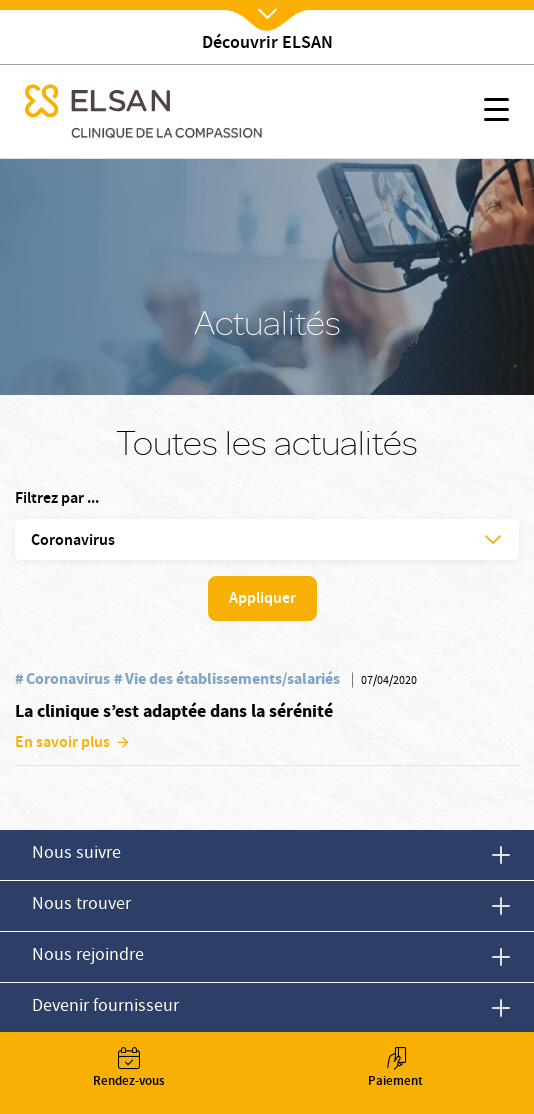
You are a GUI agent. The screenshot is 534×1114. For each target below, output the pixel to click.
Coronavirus (68, 678)
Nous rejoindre (88, 956)
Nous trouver (81, 905)
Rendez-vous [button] (128, 1069)
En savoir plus (62, 743)
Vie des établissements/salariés (232, 678)
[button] (496, 113)
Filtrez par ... (57, 500)
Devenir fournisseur (105, 1007)
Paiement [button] (395, 1069)
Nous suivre (76, 854)
